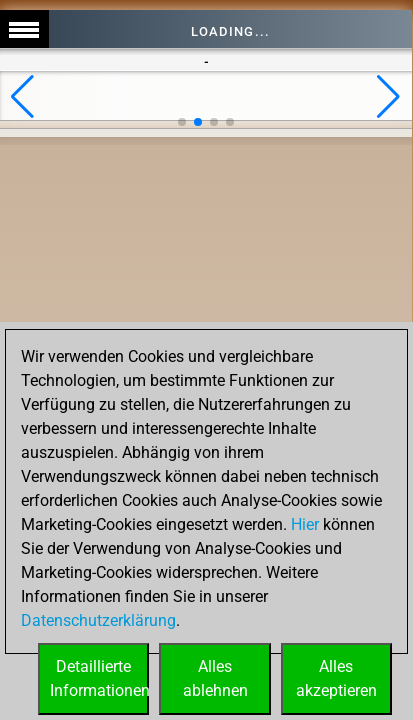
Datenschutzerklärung (98, 620)
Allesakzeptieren (336, 678)
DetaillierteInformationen (99, 678)
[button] (22, 97)
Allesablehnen (215, 678)
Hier (305, 524)
